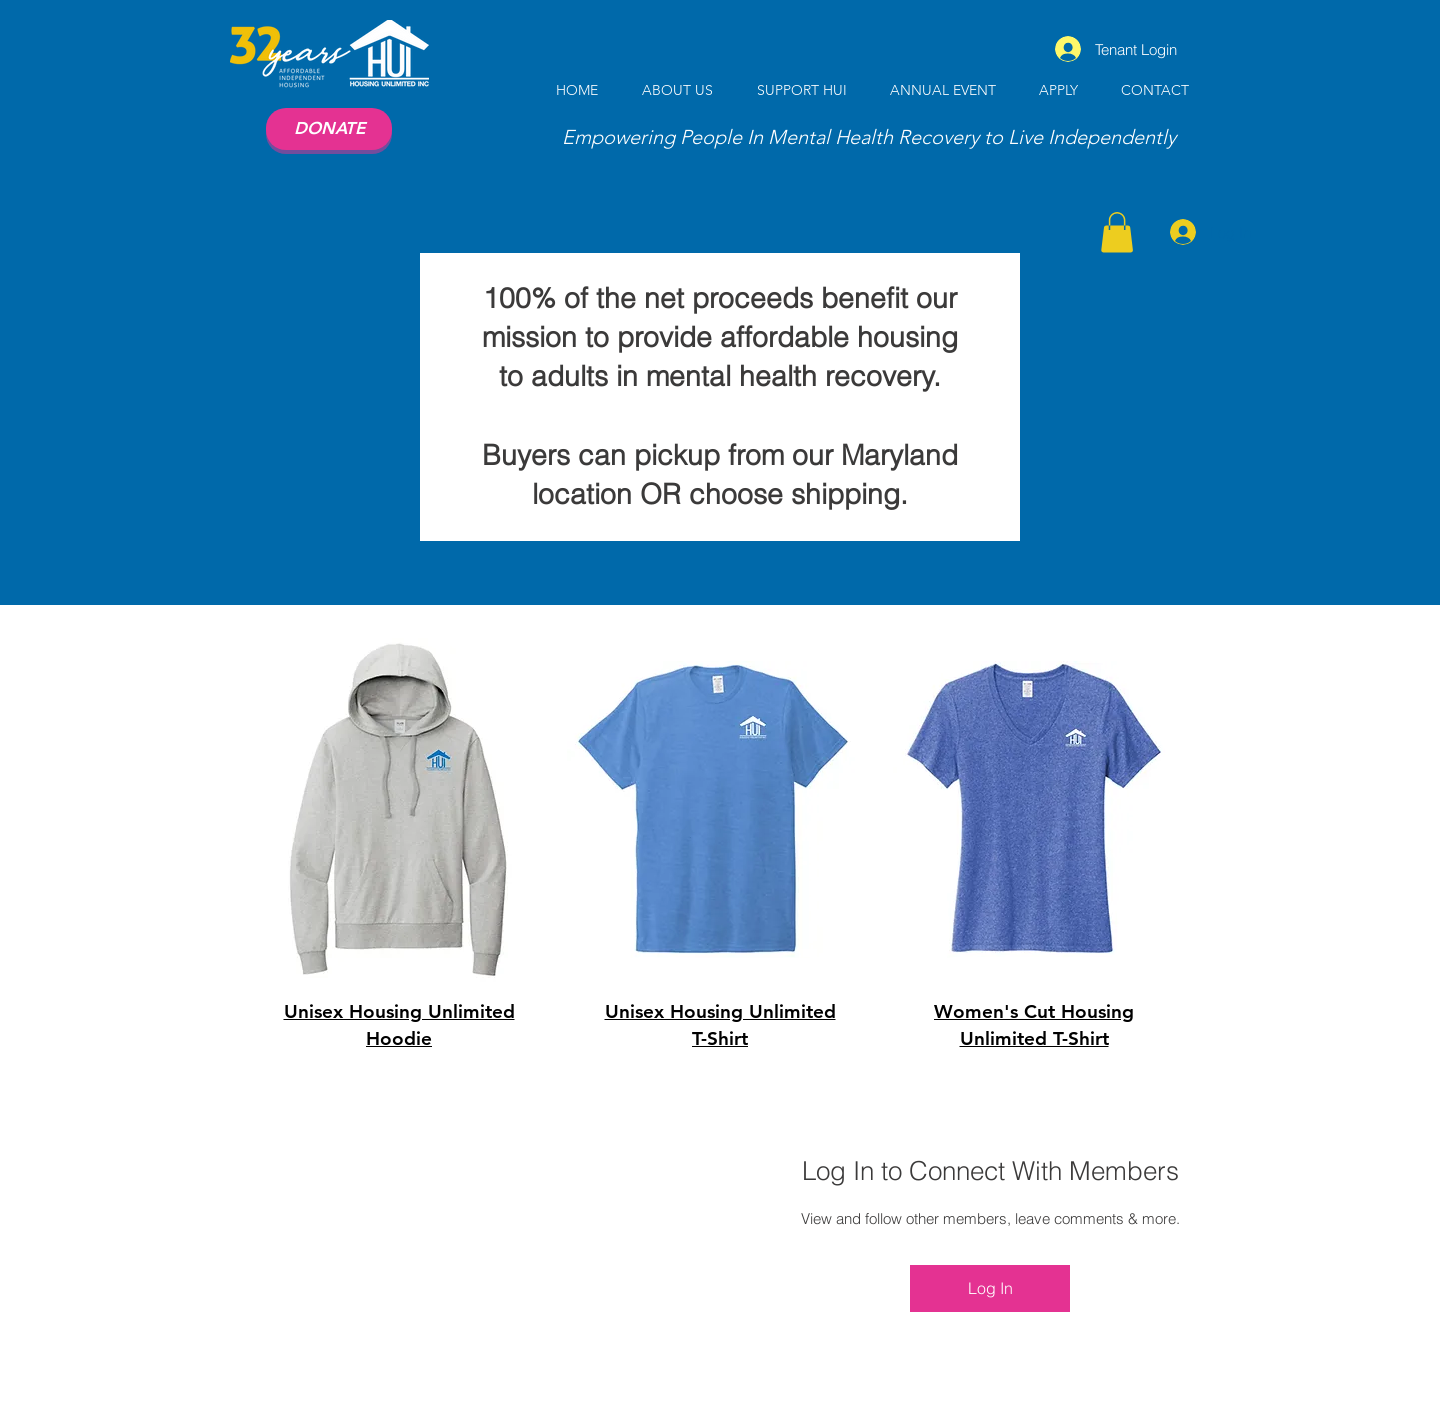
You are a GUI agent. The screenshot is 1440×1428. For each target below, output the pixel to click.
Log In (990, 1288)
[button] (1117, 232)
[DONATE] (329, 129)
